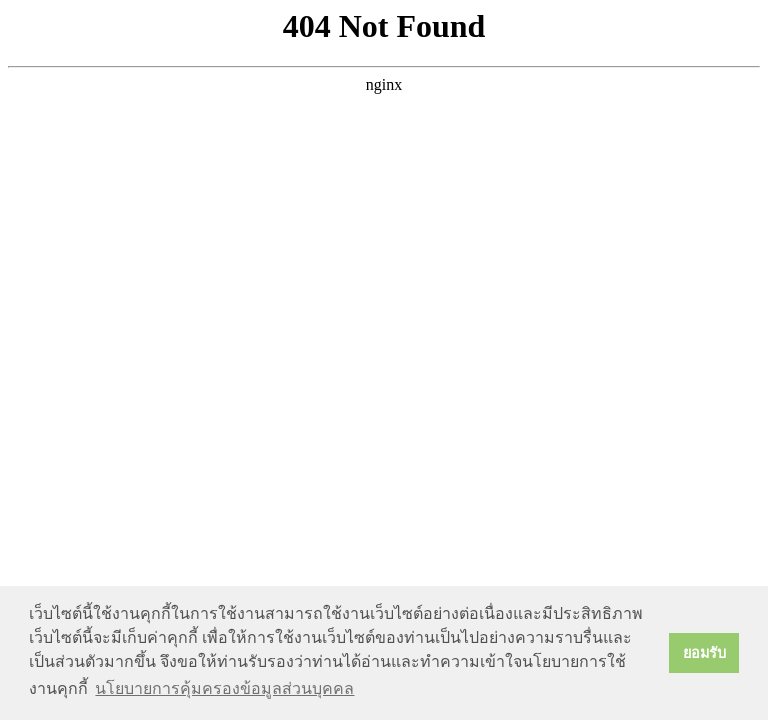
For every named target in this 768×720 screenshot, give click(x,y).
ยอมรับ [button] (704, 653)
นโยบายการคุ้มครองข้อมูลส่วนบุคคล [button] (224, 688)
